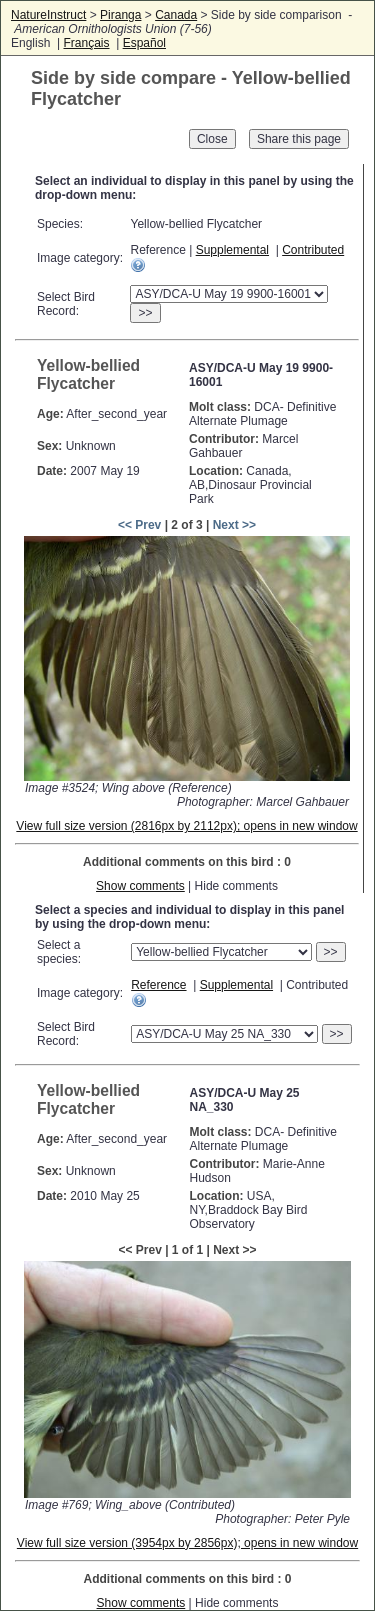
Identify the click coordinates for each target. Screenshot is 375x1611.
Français (86, 43)
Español (144, 43)
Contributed (313, 250)
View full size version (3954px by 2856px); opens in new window (187, 1543)
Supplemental (232, 250)
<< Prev (139, 525)
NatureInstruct (48, 15)
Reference (158, 985)
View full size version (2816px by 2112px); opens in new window (186, 826)
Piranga (120, 15)
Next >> (234, 525)
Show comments (140, 886)
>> (145, 313)
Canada (176, 15)
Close (212, 139)
